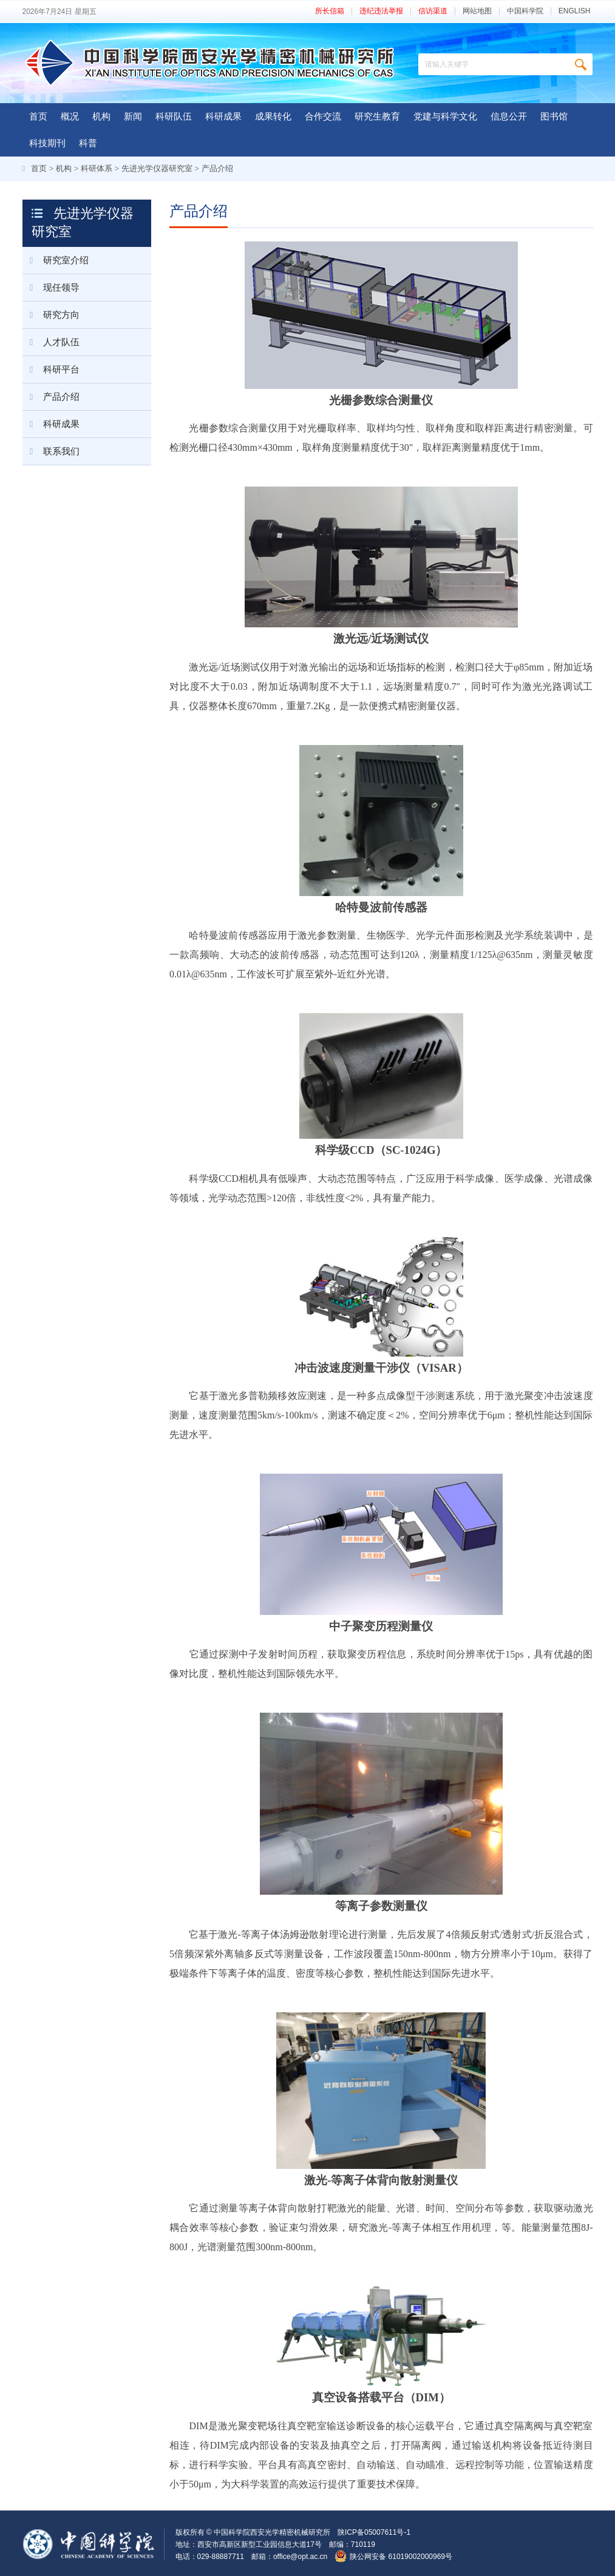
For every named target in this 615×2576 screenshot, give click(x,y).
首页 (38, 116)
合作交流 (323, 116)
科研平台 (51, 369)
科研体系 (96, 168)
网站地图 (477, 11)
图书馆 (554, 116)
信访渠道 (432, 11)
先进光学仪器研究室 (156, 168)
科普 (88, 143)
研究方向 (51, 315)
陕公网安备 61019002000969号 (401, 2556)
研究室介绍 (55, 260)
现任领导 (51, 287)
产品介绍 (217, 168)
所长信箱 (329, 11)
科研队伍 (173, 116)
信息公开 (509, 116)
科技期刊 (47, 143)
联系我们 (51, 451)
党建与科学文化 (445, 116)
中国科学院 (525, 11)
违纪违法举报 (381, 11)
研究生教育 (377, 116)
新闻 (133, 116)
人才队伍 (51, 342)
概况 (70, 116)
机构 (101, 116)
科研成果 (223, 116)
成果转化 (273, 116)
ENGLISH (575, 11)
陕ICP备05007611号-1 (374, 2532)
